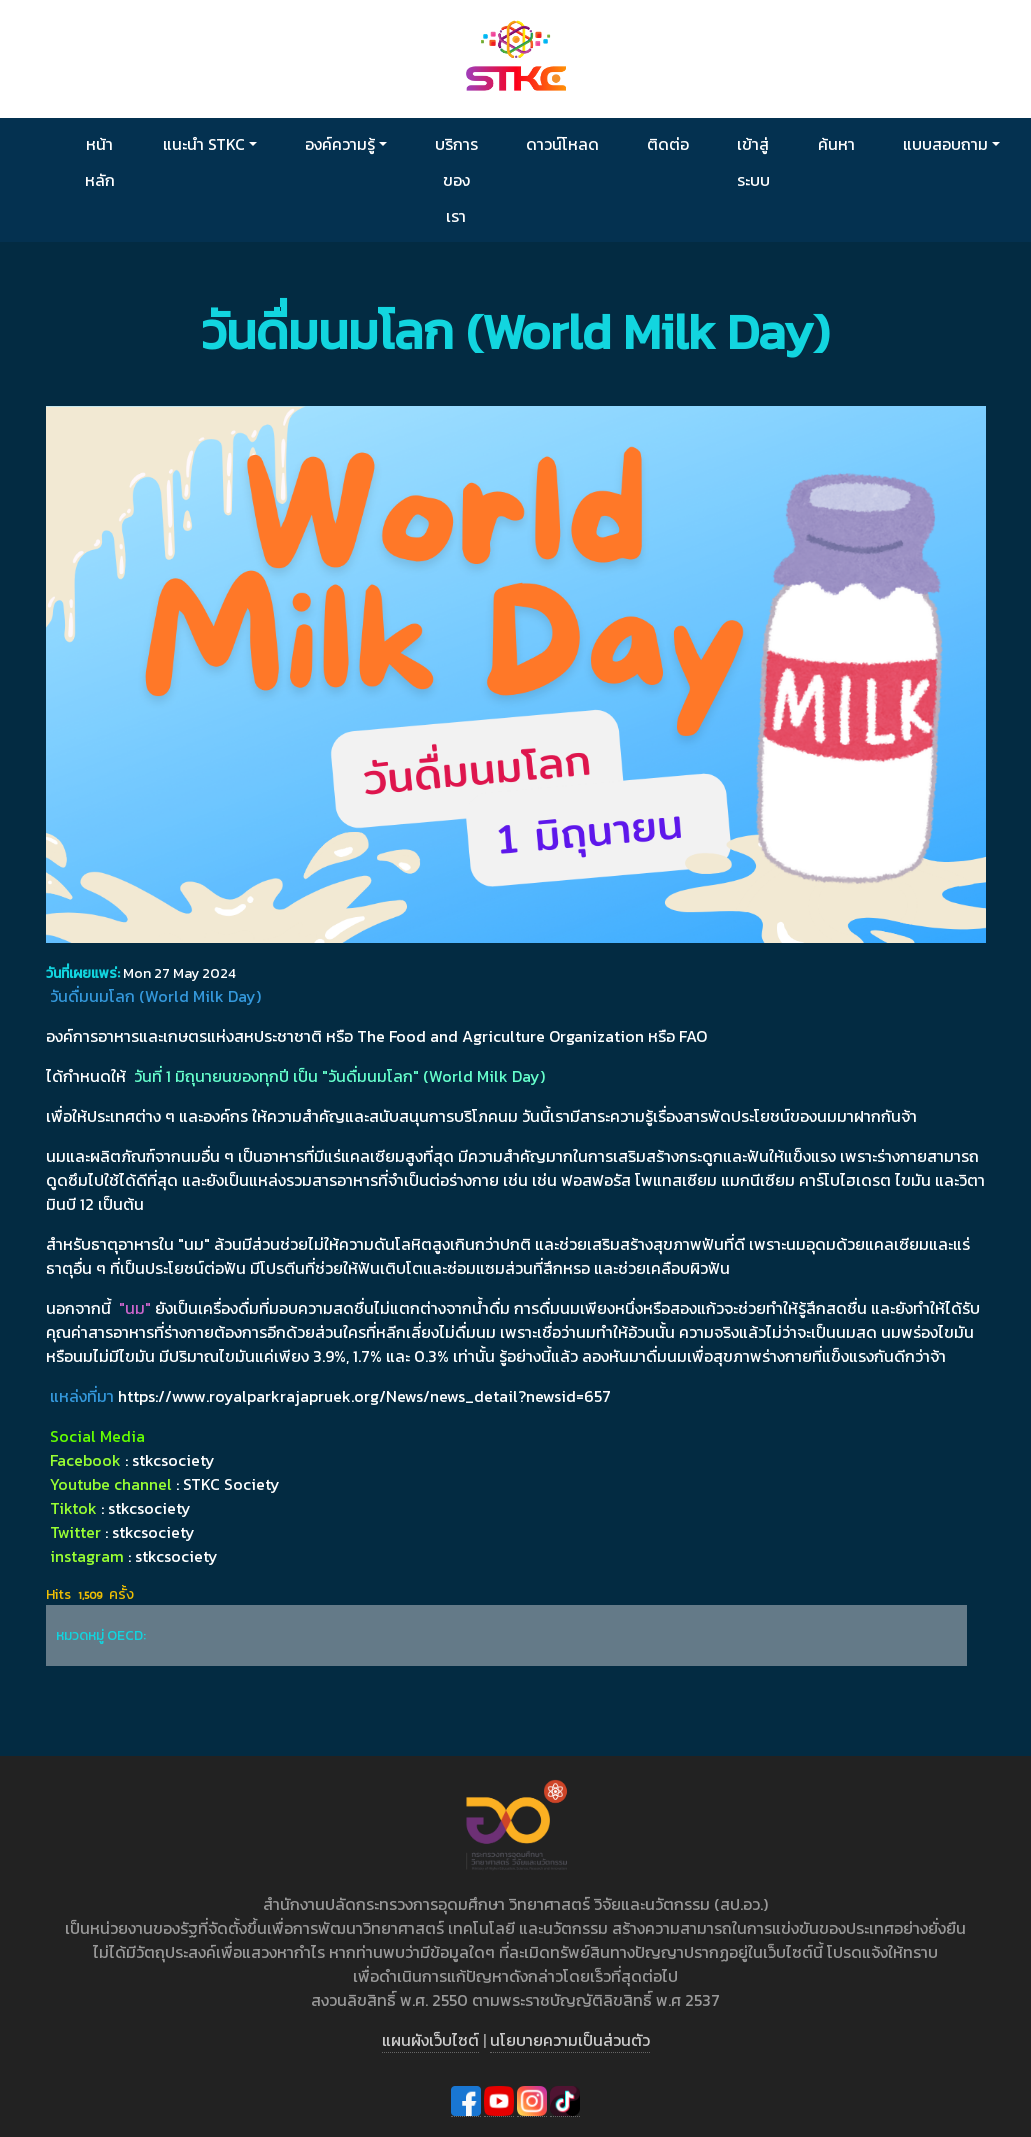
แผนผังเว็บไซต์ (430, 2040)
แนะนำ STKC (204, 144)
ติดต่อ (668, 144)
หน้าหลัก (100, 162)
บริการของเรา (456, 180)
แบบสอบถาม (945, 144)
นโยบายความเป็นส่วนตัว (570, 2040)
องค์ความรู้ (340, 144)
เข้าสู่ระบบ (753, 162)
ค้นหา (836, 144)
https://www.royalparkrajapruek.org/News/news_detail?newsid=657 (364, 1396)
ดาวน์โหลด (562, 144)
